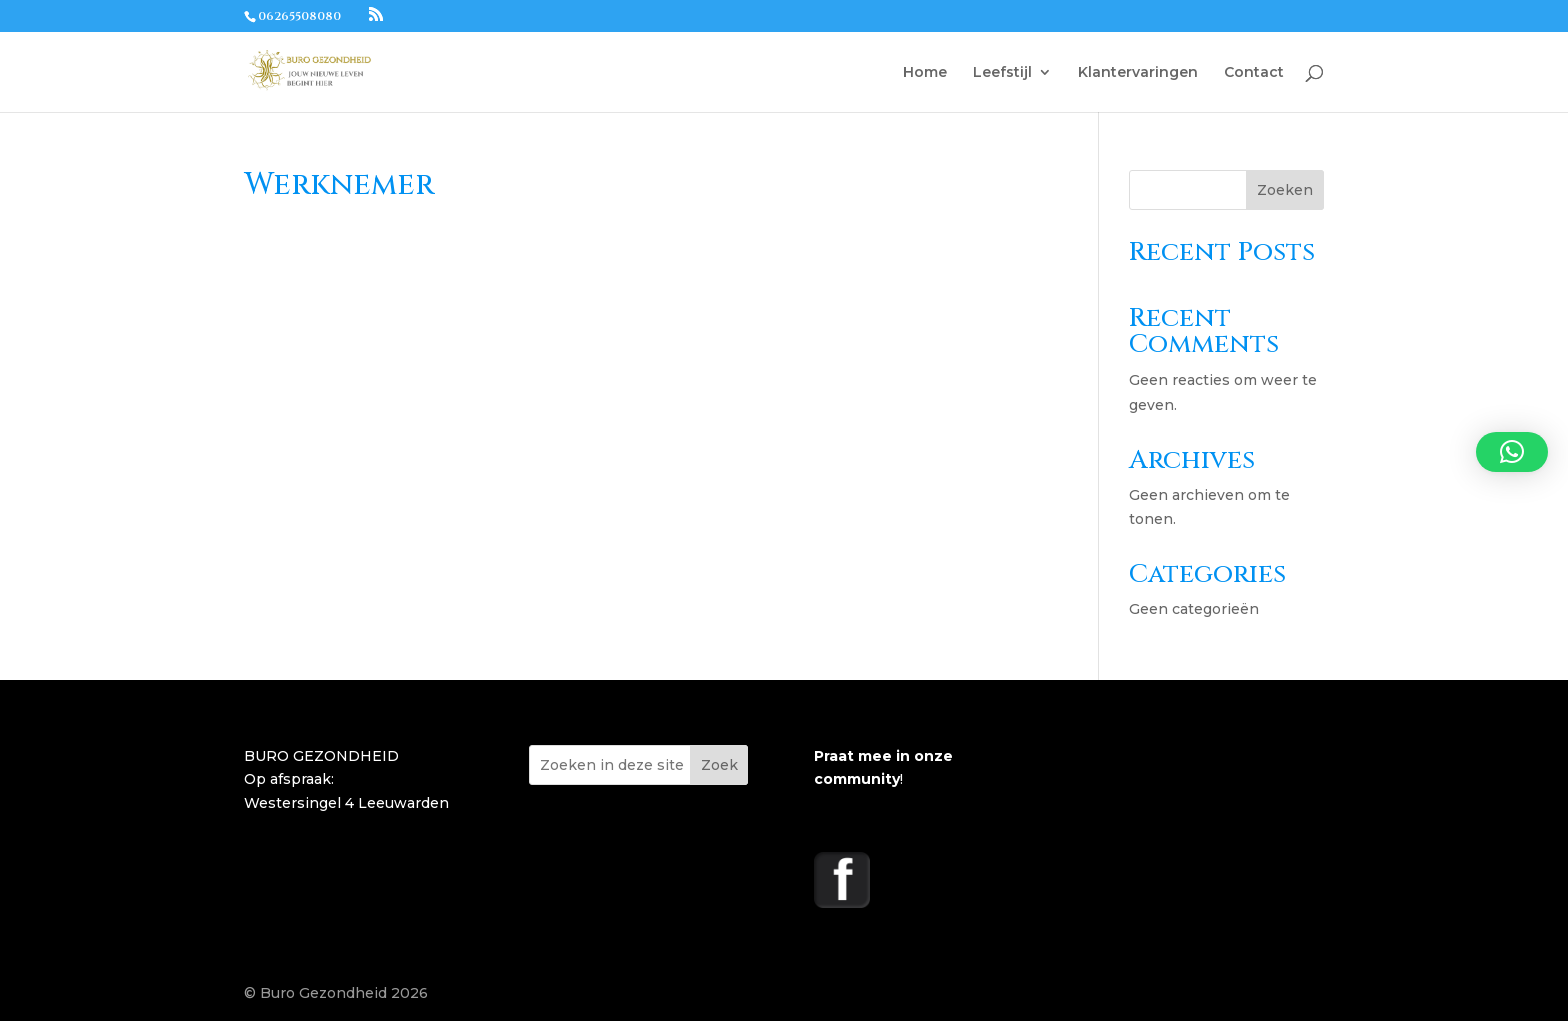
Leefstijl (1002, 73)
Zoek (719, 765)
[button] (1512, 452)
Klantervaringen (1138, 73)
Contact (1254, 73)
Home (925, 73)
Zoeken (1285, 190)
